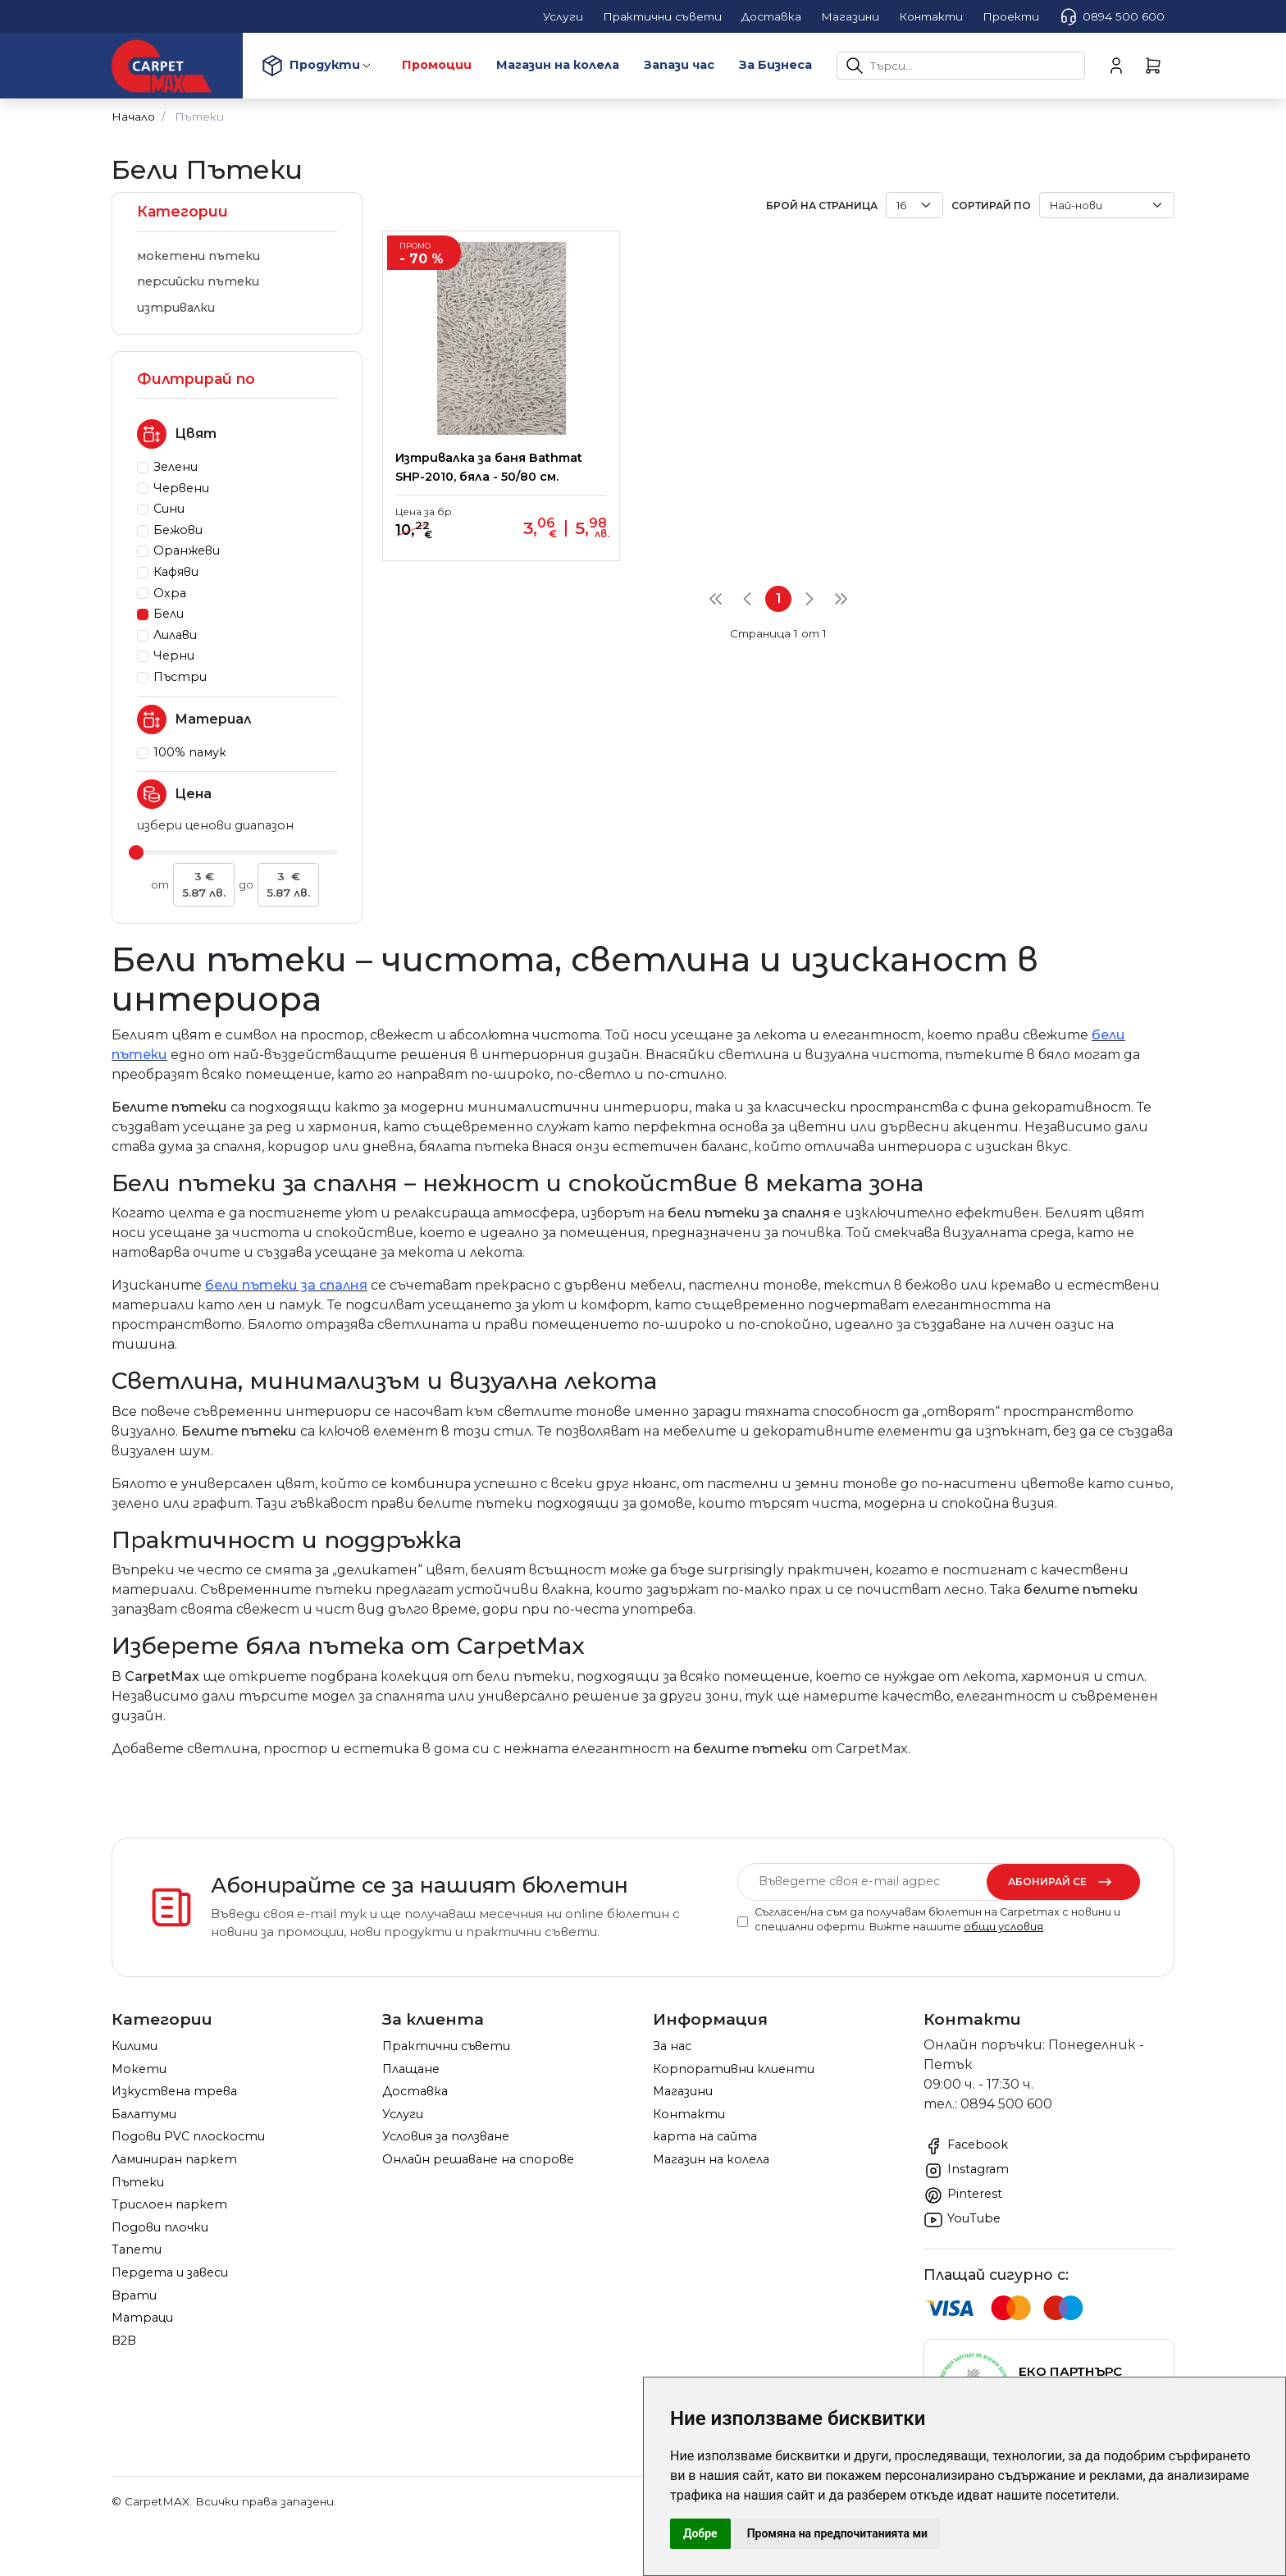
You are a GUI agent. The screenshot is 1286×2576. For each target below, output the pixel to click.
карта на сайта (705, 2136)
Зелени (175, 466)
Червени (181, 488)
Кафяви (175, 571)
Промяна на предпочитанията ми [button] (837, 2533)
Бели (168, 613)
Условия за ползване (445, 2136)
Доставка (415, 2091)
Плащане (411, 2069)
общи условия (1003, 1927)
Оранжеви (186, 550)
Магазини (683, 2091)
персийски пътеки (198, 281)
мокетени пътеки (198, 256)
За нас (672, 2046)
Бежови (178, 530)
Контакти (689, 2114)
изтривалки (176, 307)
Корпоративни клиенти (733, 2069)
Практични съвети (446, 2046)
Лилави (175, 635)
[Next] (809, 618)
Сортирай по (991, 205)
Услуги (402, 2114)
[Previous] (747, 618)
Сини (169, 508)
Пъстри (180, 676)
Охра (169, 593)
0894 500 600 (1112, 16)
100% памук (189, 752)
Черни (173, 655)
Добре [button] (700, 2533)
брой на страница (822, 205)
